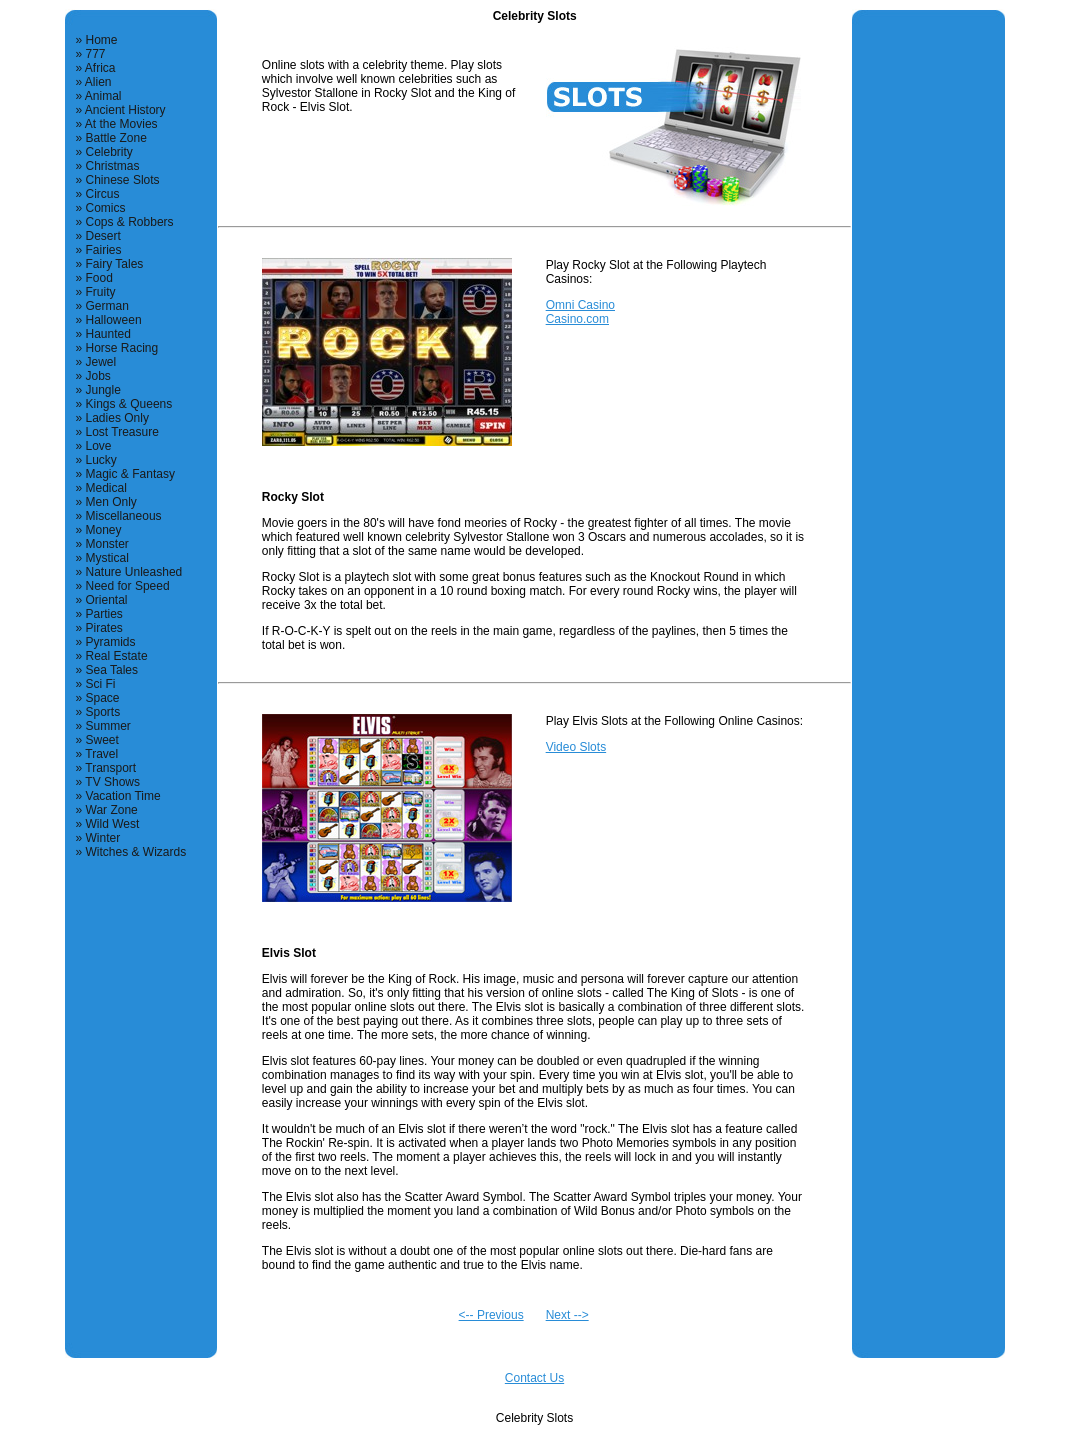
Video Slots (576, 747)
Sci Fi (101, 684)
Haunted (108, 334)
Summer (108, 726)
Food (99, 278)
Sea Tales (112, 670)
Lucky (101, 460)
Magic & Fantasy (130, 474)
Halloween (114, 320)
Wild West (113, 824)
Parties (104, 614)
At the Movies (121, 124)
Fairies (104, 250)
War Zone (112, 810)
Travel (101, 754)
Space (103, 698)
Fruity (101, 292)
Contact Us (534, 1378)
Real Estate (117, 656)
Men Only (111, 502)
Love (99, 446)
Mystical (107, 558)
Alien (98, 82)
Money (104, 530)
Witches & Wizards (136, 852)
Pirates (104, 628)
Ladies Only (117, 418)
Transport (110, 768)
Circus (103, 194)
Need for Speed (128, 586)
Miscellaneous (124, 516)
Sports (103, 712)
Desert (103, 236)
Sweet (102, 740)
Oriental (107, 600)
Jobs (98, 376)
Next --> (567, 1315)
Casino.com (577, 319)
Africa (100, 68)
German (107, 306)
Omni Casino (580, 305)
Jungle (103, 390)
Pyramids (111, 642)
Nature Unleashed (134, 572)
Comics (106, 208)
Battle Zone (116, 138)
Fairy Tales (115, 264)
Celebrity (109, 152)
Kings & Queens (129, 404)
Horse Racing (122, 348)
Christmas (113, 166)
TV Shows (112, 782)
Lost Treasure (122, 432)
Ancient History (125, 110)
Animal (103, 96)
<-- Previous (491, 1315)
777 (96, 54)
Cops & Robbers (130, 222)
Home (102, 40)
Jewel (101, 362)
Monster (107, 544)
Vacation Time (123, 796)
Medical (106, 488)
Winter (103, 838)
